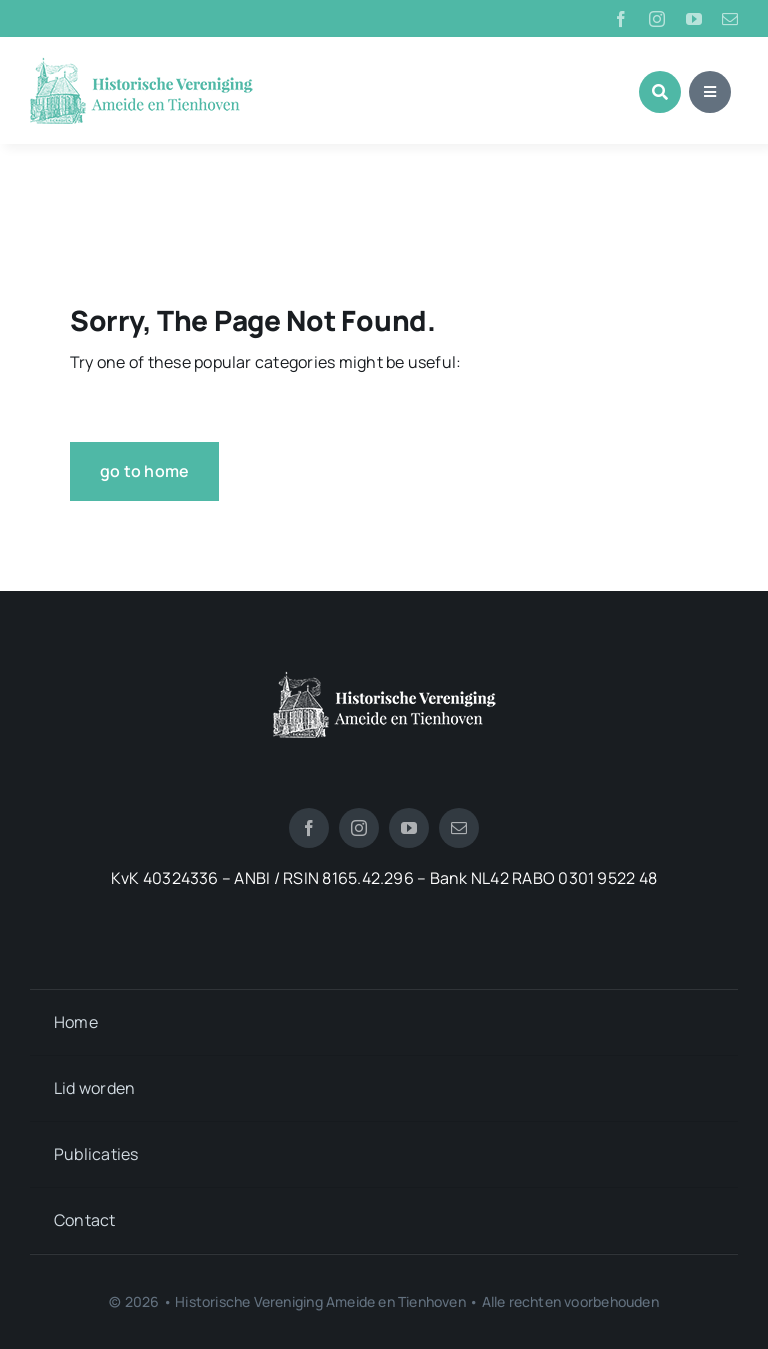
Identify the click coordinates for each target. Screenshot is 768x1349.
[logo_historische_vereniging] (141, 65)
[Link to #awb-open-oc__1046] (660, 92)
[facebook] (621, 19)
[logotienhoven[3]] (384, 679)
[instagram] (657, 19)
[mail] (730, 19)
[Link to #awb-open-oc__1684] (710, 92)
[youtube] (694, 19)
